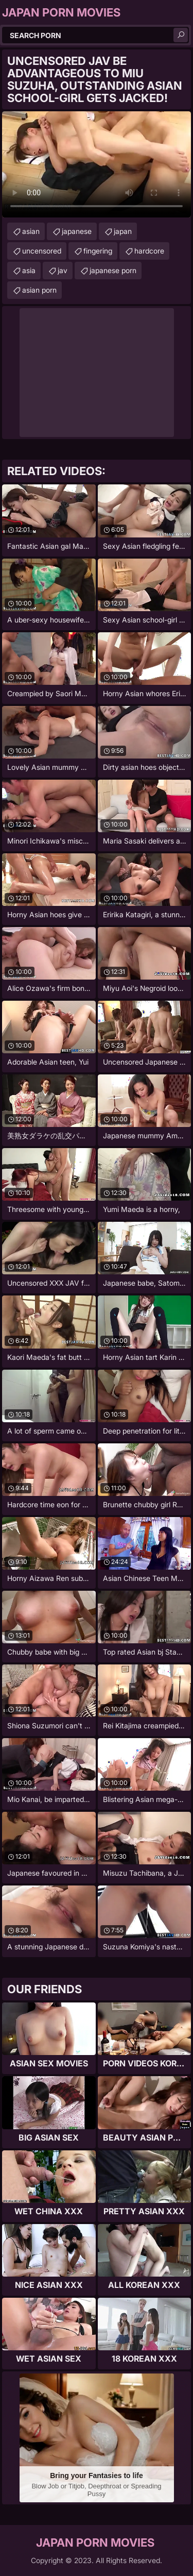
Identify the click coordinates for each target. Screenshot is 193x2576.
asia (29, 270)
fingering (97, 250)
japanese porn (113, 270)
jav (62, 270)
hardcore (149, 250)
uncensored (41, 250)
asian (31, 231)
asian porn (39, 289)
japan (123, 231)
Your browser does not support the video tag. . (96, 164)
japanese (77, 231)
